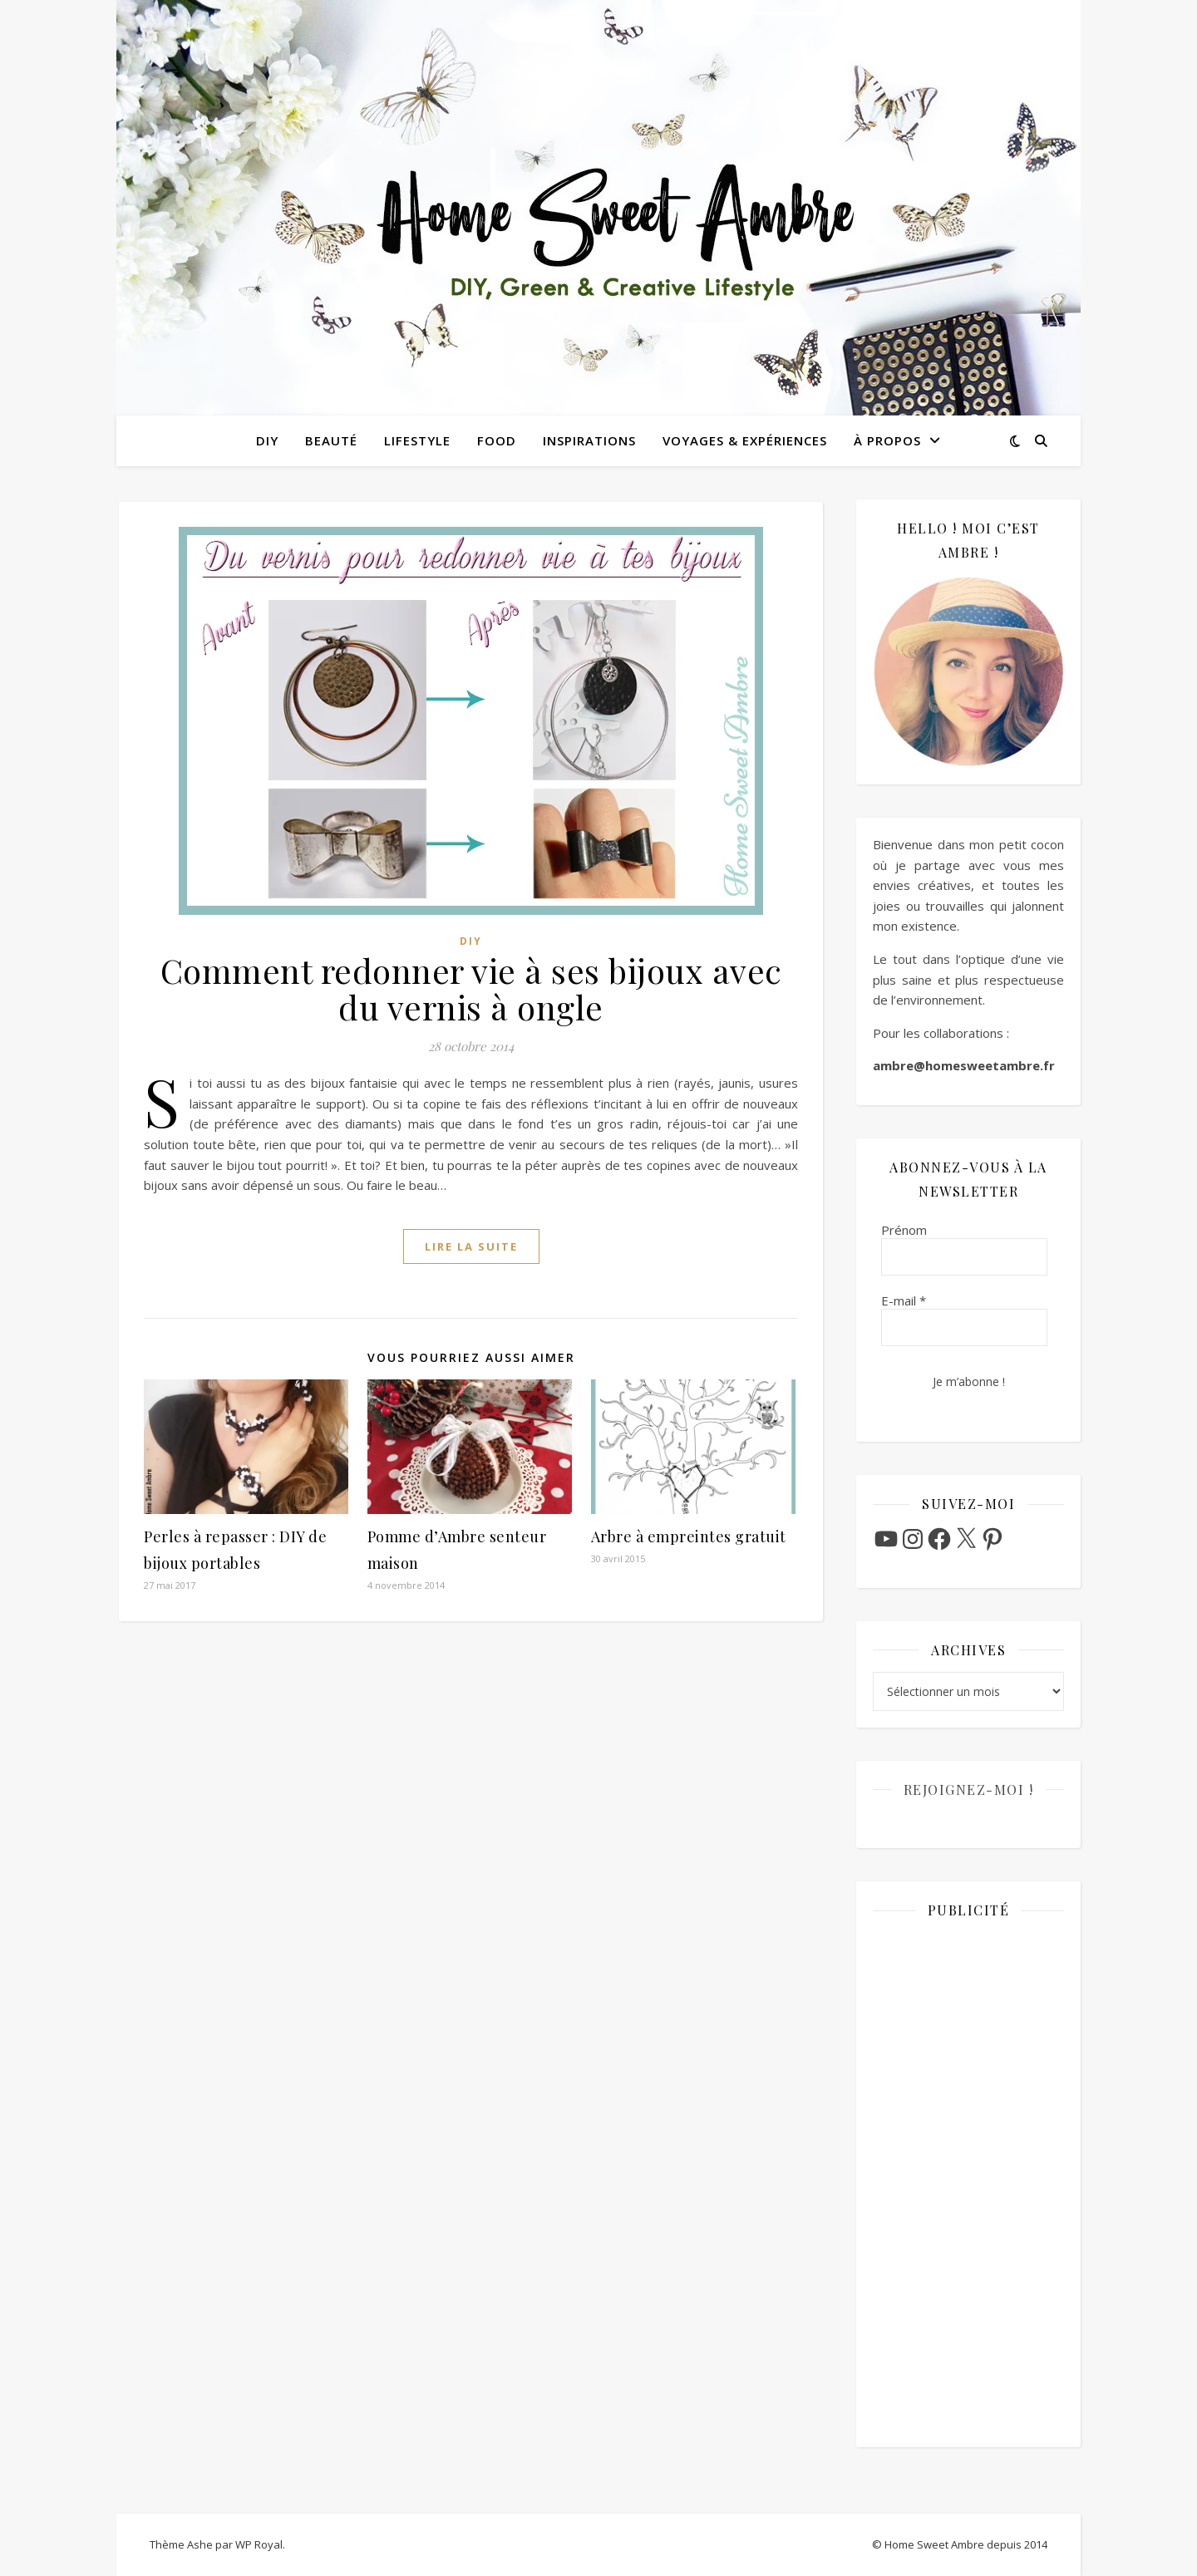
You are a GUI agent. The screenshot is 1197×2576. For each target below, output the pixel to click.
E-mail (903, 1300)
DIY (267, 440)
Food (496, 440)
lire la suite (471, 1246)
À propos (887, 440)
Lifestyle (417, 440)
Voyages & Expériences (745, 440)
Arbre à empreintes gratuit (688, 1536)
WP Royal (259, 2544)
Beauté (331, 440)
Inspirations (589, 440)
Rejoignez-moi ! (969, 1789)
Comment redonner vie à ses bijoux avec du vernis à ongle (471, 988)
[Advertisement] (968, 2181)
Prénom (904, 1230)
